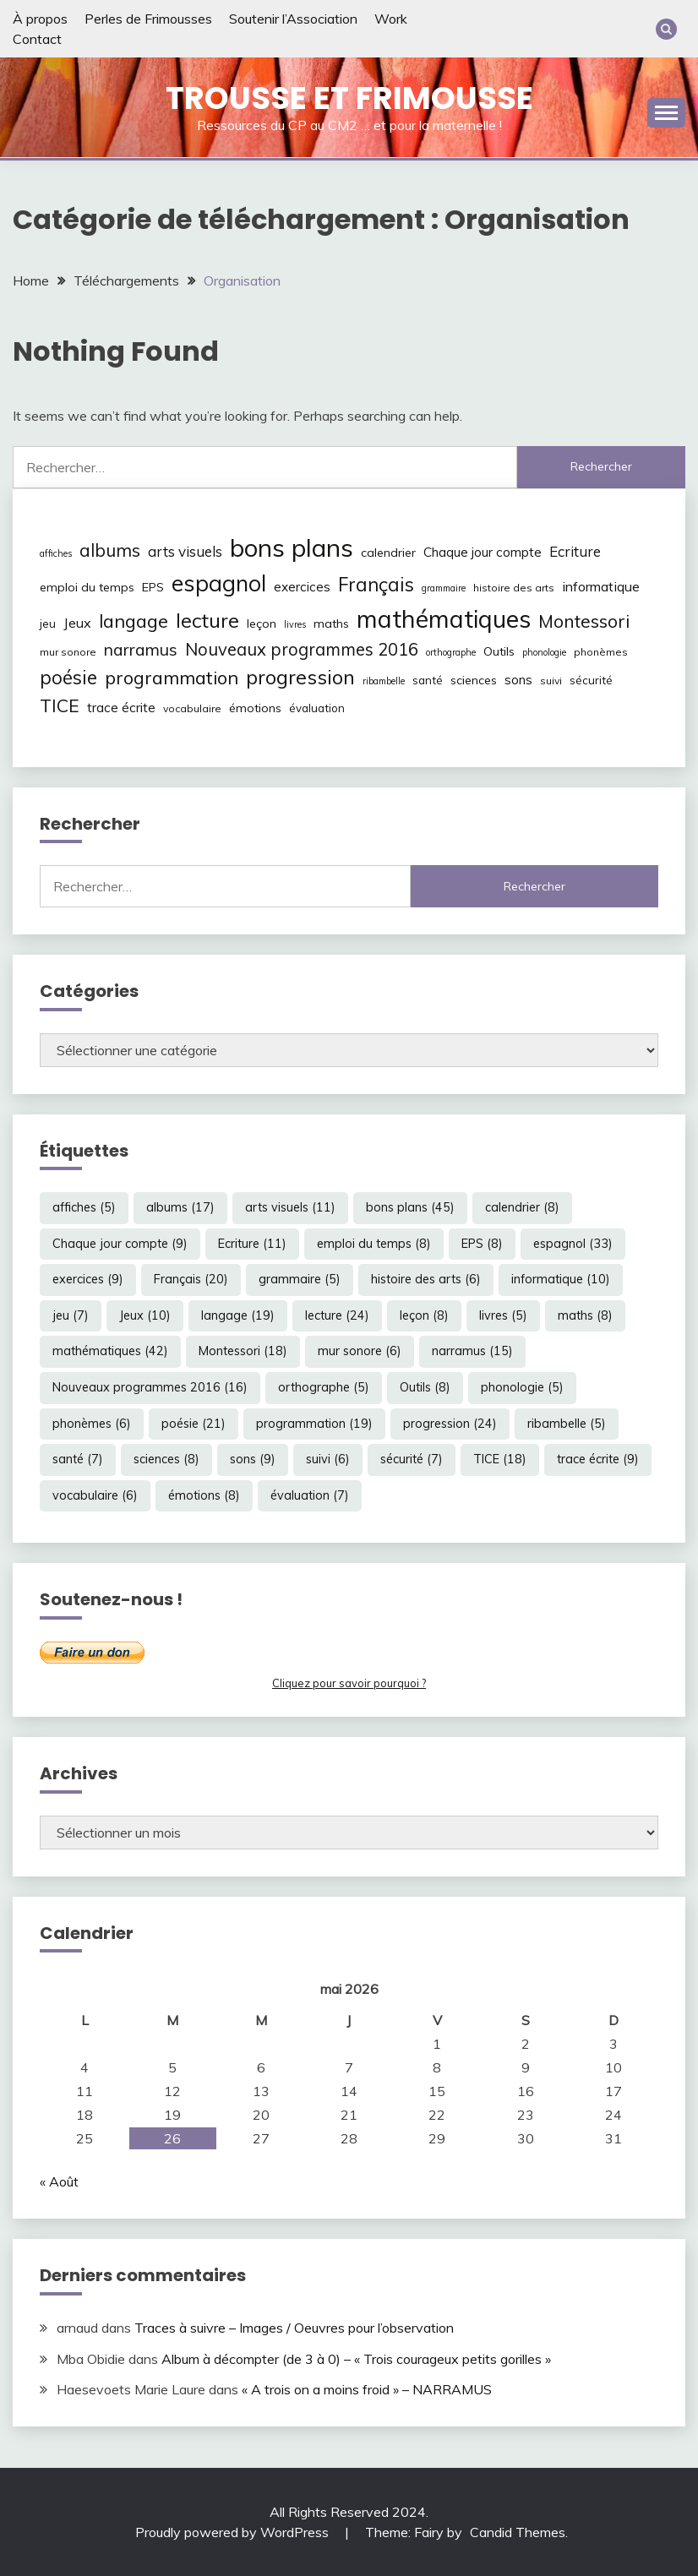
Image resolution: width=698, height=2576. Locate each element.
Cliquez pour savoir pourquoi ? (349, 1683)
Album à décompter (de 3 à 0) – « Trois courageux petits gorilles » (356, 2358)
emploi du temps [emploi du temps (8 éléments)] (87, 587)
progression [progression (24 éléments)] (300, 676)
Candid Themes (517, 2532)
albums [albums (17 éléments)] (109, 550)
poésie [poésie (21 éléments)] (68, 677)
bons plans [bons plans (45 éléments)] (291, 547)
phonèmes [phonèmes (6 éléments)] (601, 651)
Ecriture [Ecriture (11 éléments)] (575, 551)
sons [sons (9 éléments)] (518, 680)
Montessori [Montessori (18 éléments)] (584, 621)
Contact (37, 38)
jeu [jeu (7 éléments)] (48, 623)
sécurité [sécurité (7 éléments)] (591, 680)
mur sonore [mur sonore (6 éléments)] (68, 651)
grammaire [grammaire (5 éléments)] (444, 588)
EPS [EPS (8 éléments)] (153, 587)
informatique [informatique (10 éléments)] (601, 586)
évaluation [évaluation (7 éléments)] (317, 708)
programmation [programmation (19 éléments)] (171, 677)
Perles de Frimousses (148, 18)
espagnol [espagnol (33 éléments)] (219, 583)
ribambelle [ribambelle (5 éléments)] (384, 681)
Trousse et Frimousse (349, 98)
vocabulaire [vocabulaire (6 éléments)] (192, 708)
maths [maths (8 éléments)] (331, 623)
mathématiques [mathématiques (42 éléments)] (444, 618)
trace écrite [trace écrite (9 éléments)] (121, 708)
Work (390, 18)
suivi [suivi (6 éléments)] (551, 680)
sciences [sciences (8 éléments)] (473, 680)
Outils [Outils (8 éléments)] (499, 651)
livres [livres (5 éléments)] (295, 624)
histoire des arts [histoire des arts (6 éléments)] (513, 587)
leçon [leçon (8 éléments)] (261, 623)
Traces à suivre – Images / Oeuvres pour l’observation (294, 2327)
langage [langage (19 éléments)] (133, 620)
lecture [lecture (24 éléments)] (207, 620)
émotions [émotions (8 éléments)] (255, 708)
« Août (59, 2181)
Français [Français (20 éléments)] (376, 584)
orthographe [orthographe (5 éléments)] (451, 652)
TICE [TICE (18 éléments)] (59, 705)
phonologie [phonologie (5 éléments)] (544, 652)
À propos (40, 18)
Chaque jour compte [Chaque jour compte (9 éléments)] (482, 552)
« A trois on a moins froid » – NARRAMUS (367, 2389)
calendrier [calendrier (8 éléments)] (388, 552)
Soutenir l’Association (293, 18)
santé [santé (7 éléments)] (427, 680)
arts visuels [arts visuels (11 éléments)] (185, 551)
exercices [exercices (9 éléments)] (302, 587)
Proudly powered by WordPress (233, 2532)
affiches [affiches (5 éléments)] (56, 553)
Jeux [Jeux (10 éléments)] (77, 622)
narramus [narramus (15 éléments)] (140, 649)
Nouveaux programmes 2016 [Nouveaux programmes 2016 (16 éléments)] (301, 649)
